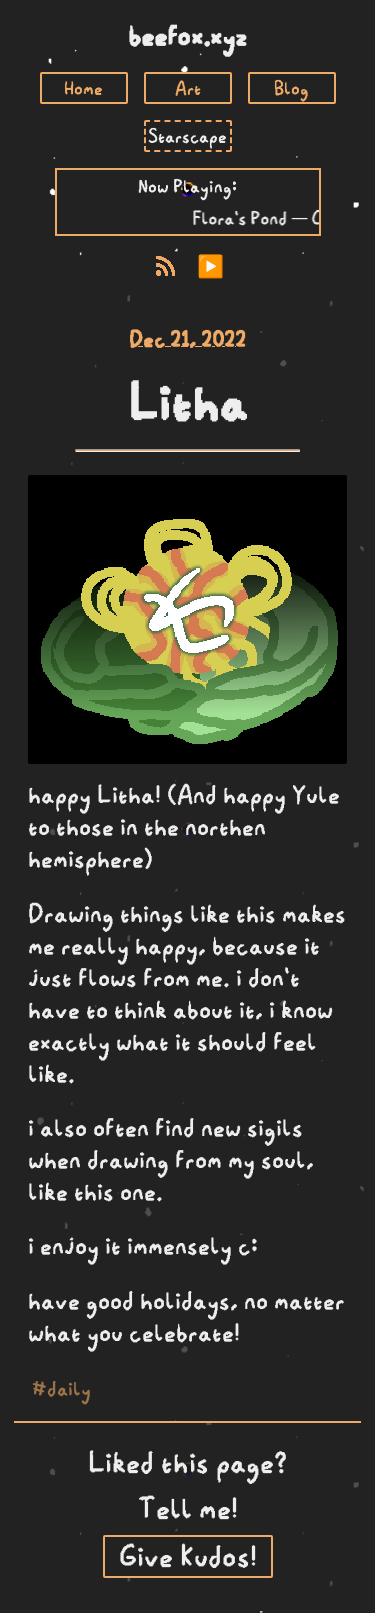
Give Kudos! (188, 1556)
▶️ (210, 266)
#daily (61, 1388)
